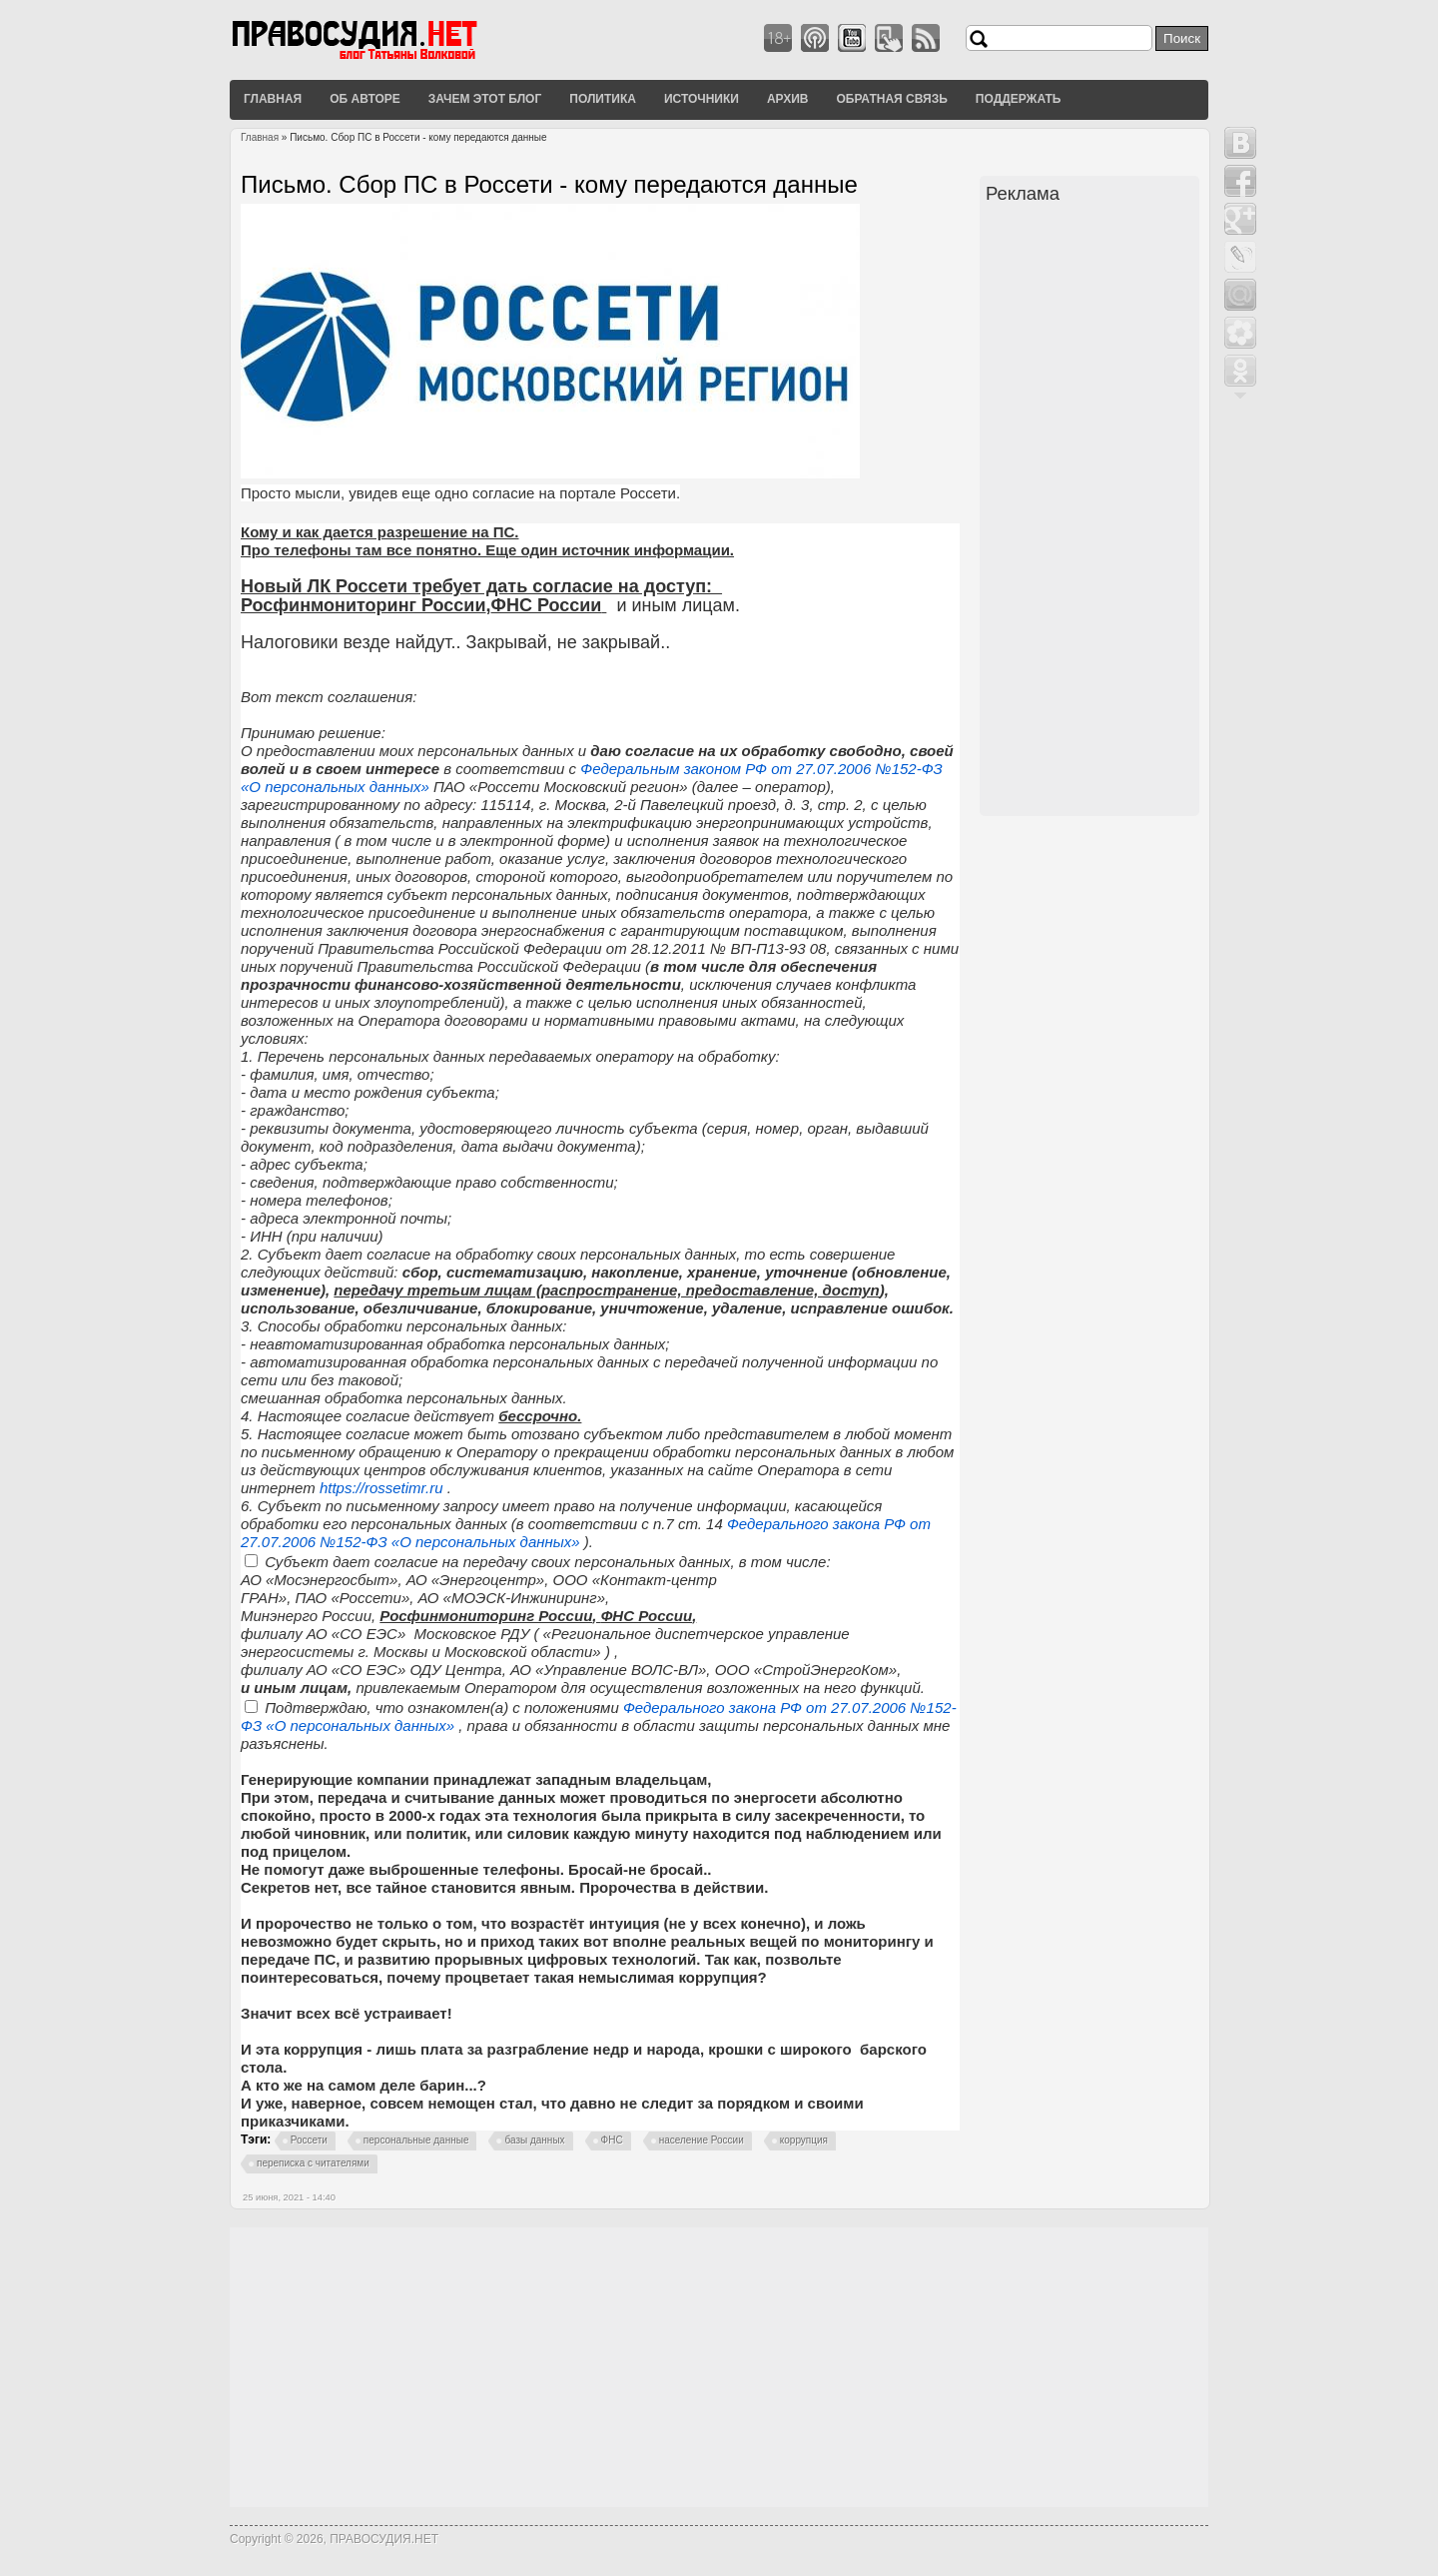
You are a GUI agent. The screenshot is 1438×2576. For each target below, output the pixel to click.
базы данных (534, 2140)
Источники (701, 99)
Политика (602, 99)
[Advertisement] (1092, 512)
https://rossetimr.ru (383, 1487)
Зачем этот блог (484, 99)
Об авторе (365, 99)
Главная (273, 99)
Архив (788, 99)
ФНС (612, 2140)
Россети (309, 2140)
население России (701, 2140)
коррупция (804, 2140)
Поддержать (1019, 99)
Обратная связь (891, 99)
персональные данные (416, 2140)
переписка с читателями (313, 2162)
